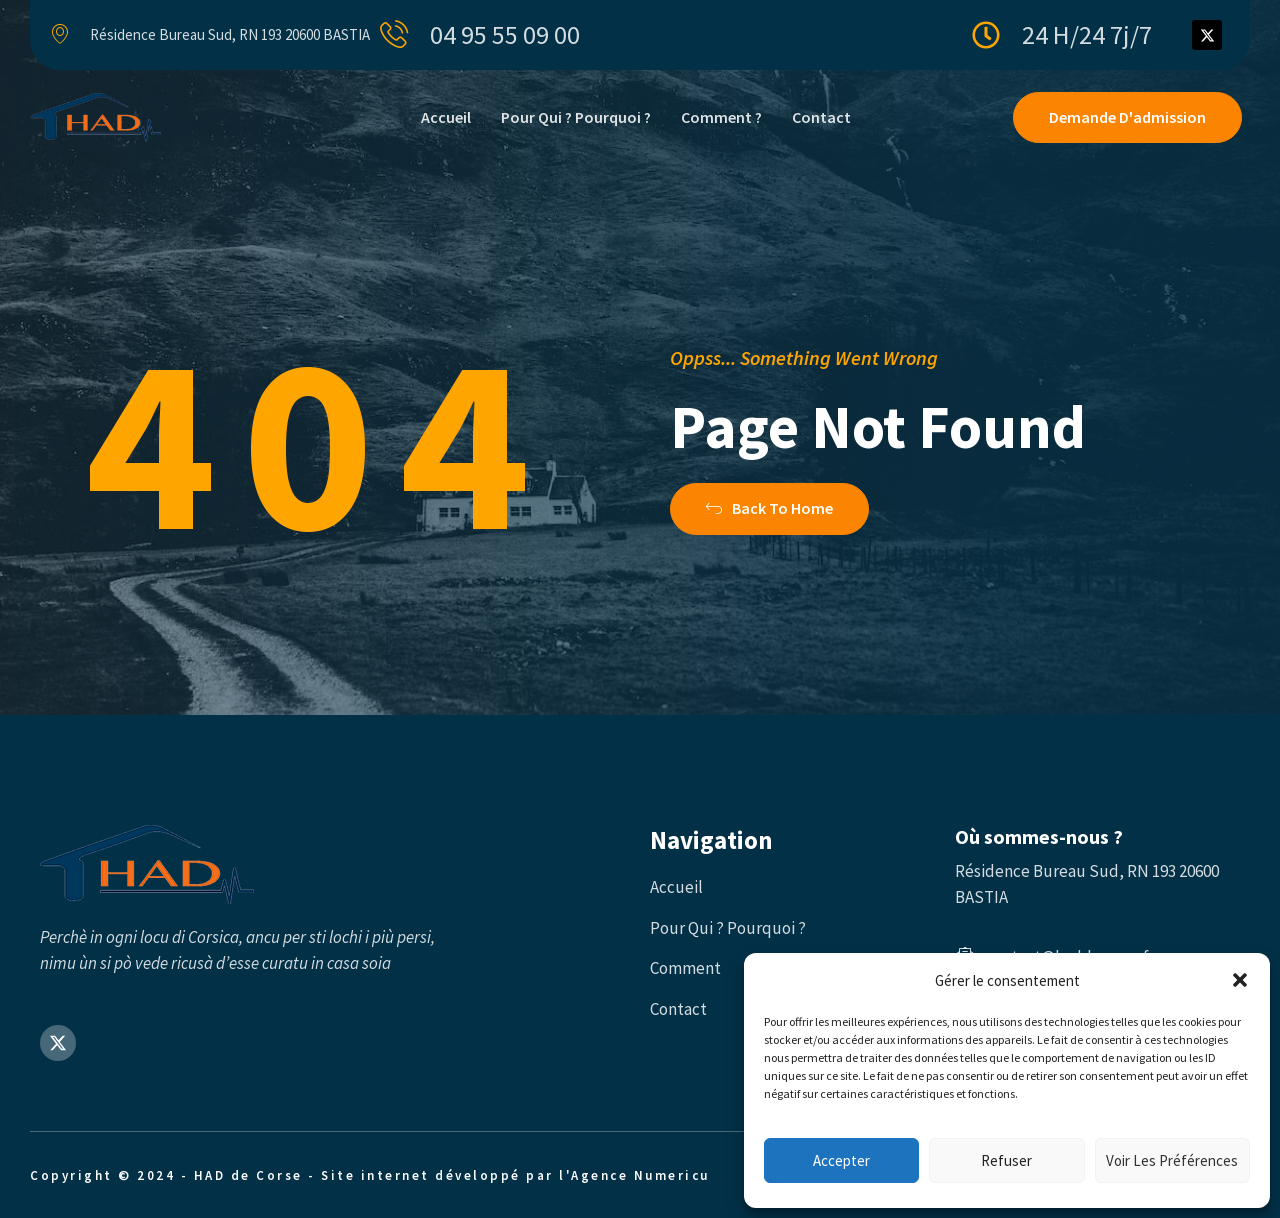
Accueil (446, 117)
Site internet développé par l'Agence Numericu (515, 1175)
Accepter (841, 1160)
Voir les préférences (1172, 1160)
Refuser (1006, 1160)
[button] (1240, 980)
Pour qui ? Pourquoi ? (576, 117)
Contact (821, 117)
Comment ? (721, 117)
